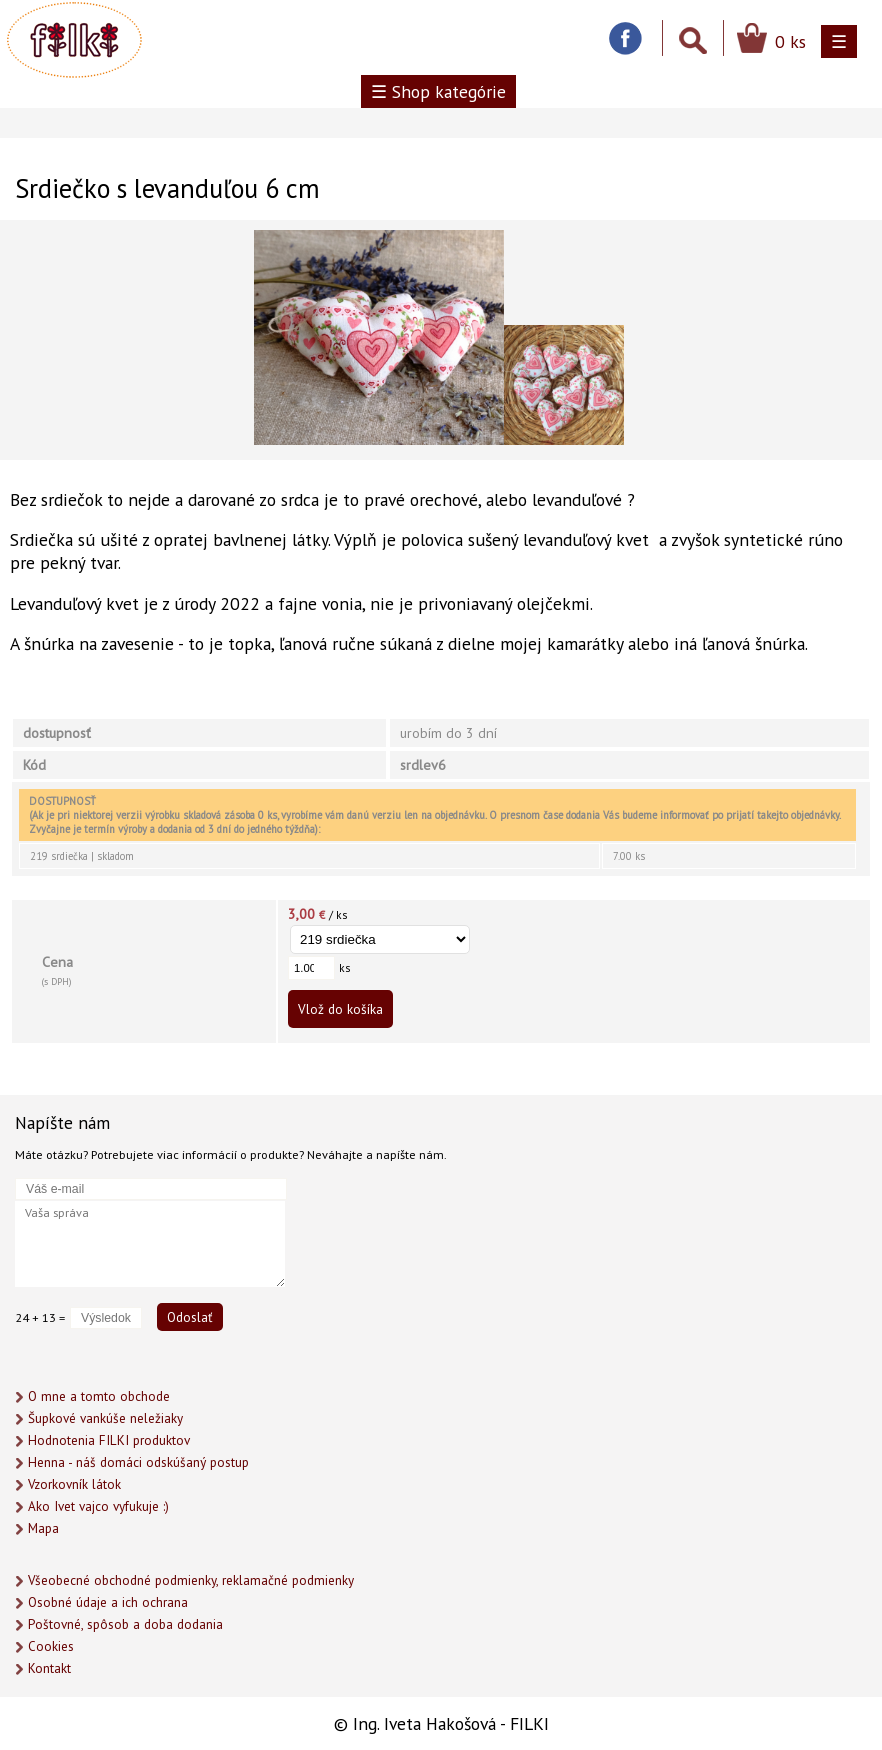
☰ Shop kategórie (438, 91)
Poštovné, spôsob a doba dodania (125, 1624)
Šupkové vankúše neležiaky (105, 1418)
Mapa (43, 1528)
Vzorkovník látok (74, 1484)
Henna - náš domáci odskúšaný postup (138, 1462)
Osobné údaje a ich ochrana (108, 1602)
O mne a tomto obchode (99, 1396)
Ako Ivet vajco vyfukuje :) (98, 1506)
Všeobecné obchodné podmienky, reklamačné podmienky (191, 1580)
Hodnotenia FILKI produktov (109, 1440)
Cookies (51, 1646)
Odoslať (190, 1317)
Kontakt (49, 1668)
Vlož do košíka (340, 1009)
